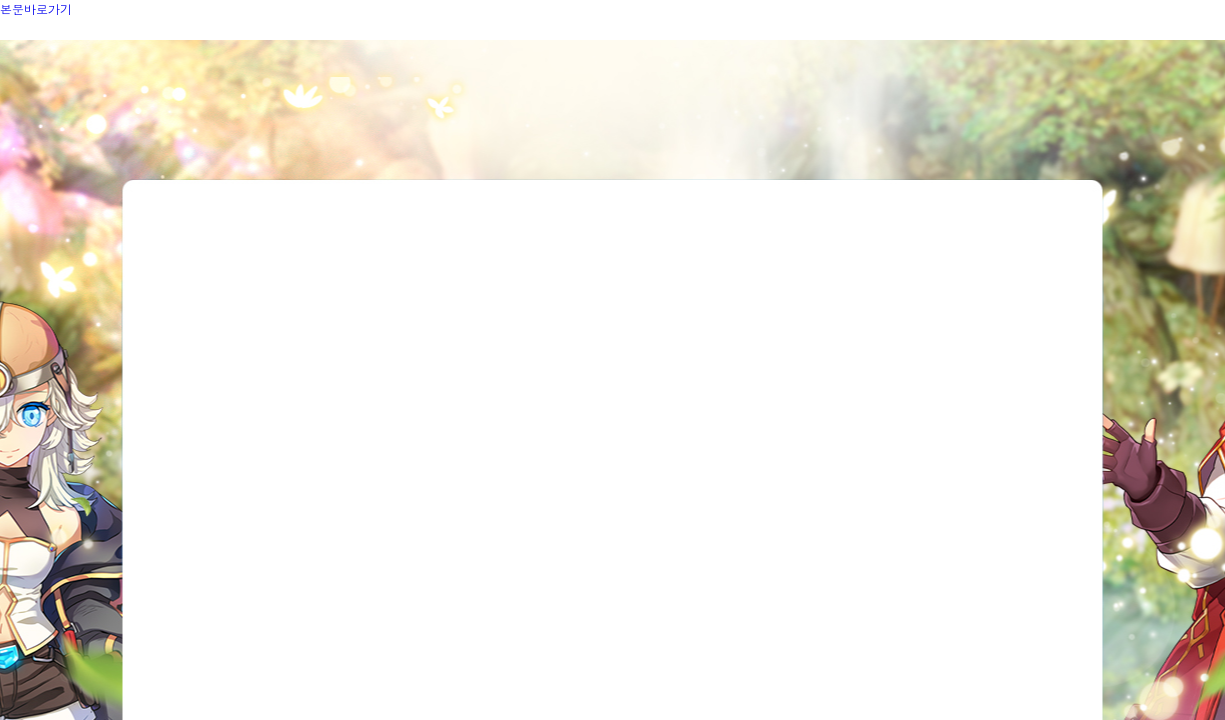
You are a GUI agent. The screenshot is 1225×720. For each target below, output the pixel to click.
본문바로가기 (36, 8)
